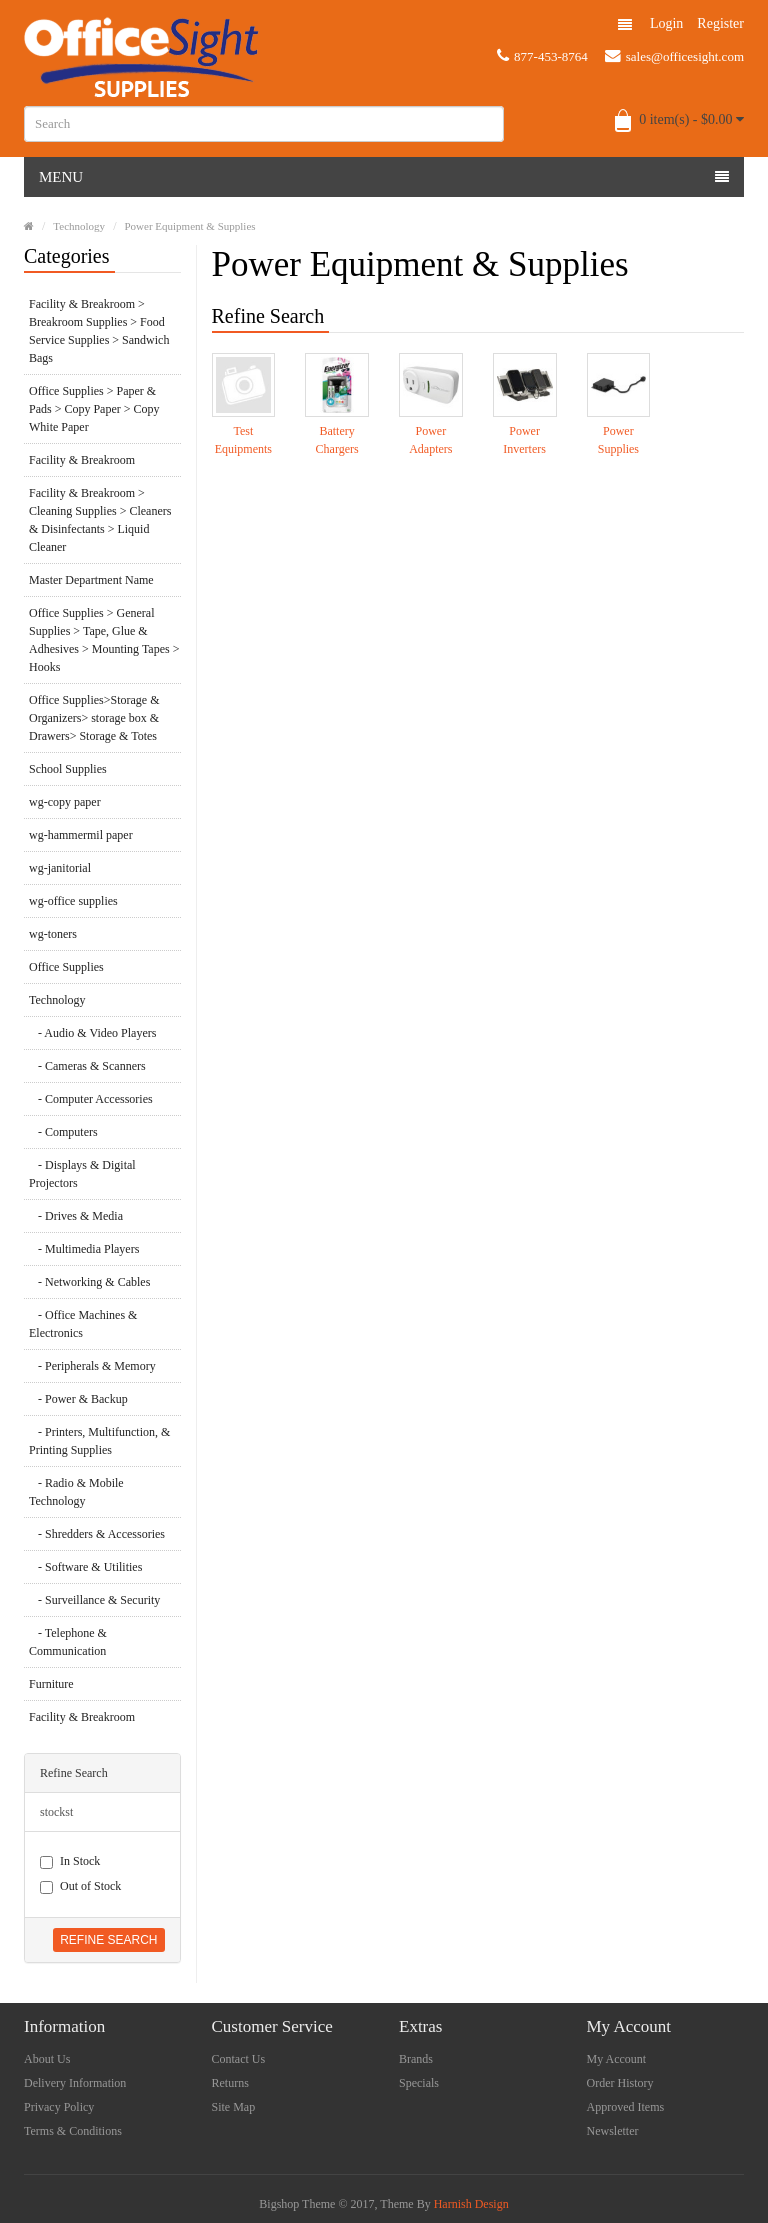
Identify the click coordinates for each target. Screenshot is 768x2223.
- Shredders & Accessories (97, 1534)
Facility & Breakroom (82, 460)
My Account (617, 2059)
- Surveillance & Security (94, 1600)
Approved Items (626, 2107)
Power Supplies (618, 440)
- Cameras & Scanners (87, 1066)
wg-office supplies (73, 901)
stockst (56, 1812)
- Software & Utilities (85, 1567)
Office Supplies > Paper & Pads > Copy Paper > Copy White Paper (94, 409)
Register (720, 23)
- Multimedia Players (84, 1249)
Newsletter (613, 2131)
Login (666, 23)
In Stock (70, 1861)
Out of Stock (80, 1886)
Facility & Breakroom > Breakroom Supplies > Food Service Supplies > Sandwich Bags (99, 331)
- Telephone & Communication (68, 1642)
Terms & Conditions (73, 2131)
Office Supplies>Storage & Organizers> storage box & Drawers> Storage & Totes (94, 718)
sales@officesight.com (674, 56)
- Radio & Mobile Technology (76, 1492)
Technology (79, 226)
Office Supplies (66, 967)
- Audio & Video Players (92, 1033)
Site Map (234, 2107)
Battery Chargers (337, 440)
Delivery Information (75, 2083)
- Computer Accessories (91, 1099)
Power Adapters (430, 440)
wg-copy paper (65, 802)
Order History (620, 2083)
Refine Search (108, 1940)
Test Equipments (243, 440)
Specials (419, 2083)
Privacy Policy (59, 2107)
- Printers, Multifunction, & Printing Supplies (99, 1441)
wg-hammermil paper (81, 835)
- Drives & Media (76, 1216)
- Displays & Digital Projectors (82, 1174)
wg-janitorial (60, 868)
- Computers (63, 1132)
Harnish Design (471, 2204)
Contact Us (239, 2059)
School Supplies (68, 769)
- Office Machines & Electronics (83, 1324)
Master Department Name (91, 580)
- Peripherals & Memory (92, 1366)
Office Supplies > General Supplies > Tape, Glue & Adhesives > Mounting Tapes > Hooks (104, 640)
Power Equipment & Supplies (189, 226)
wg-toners (53, 934)
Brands (416, 2059)
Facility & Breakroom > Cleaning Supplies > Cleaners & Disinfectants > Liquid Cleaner (100, 520)
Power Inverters (524, 440)
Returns (230, 2083)
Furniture (51, 1684)
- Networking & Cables (89, 1282)
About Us (47, 2059)
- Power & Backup (78, 1399)
